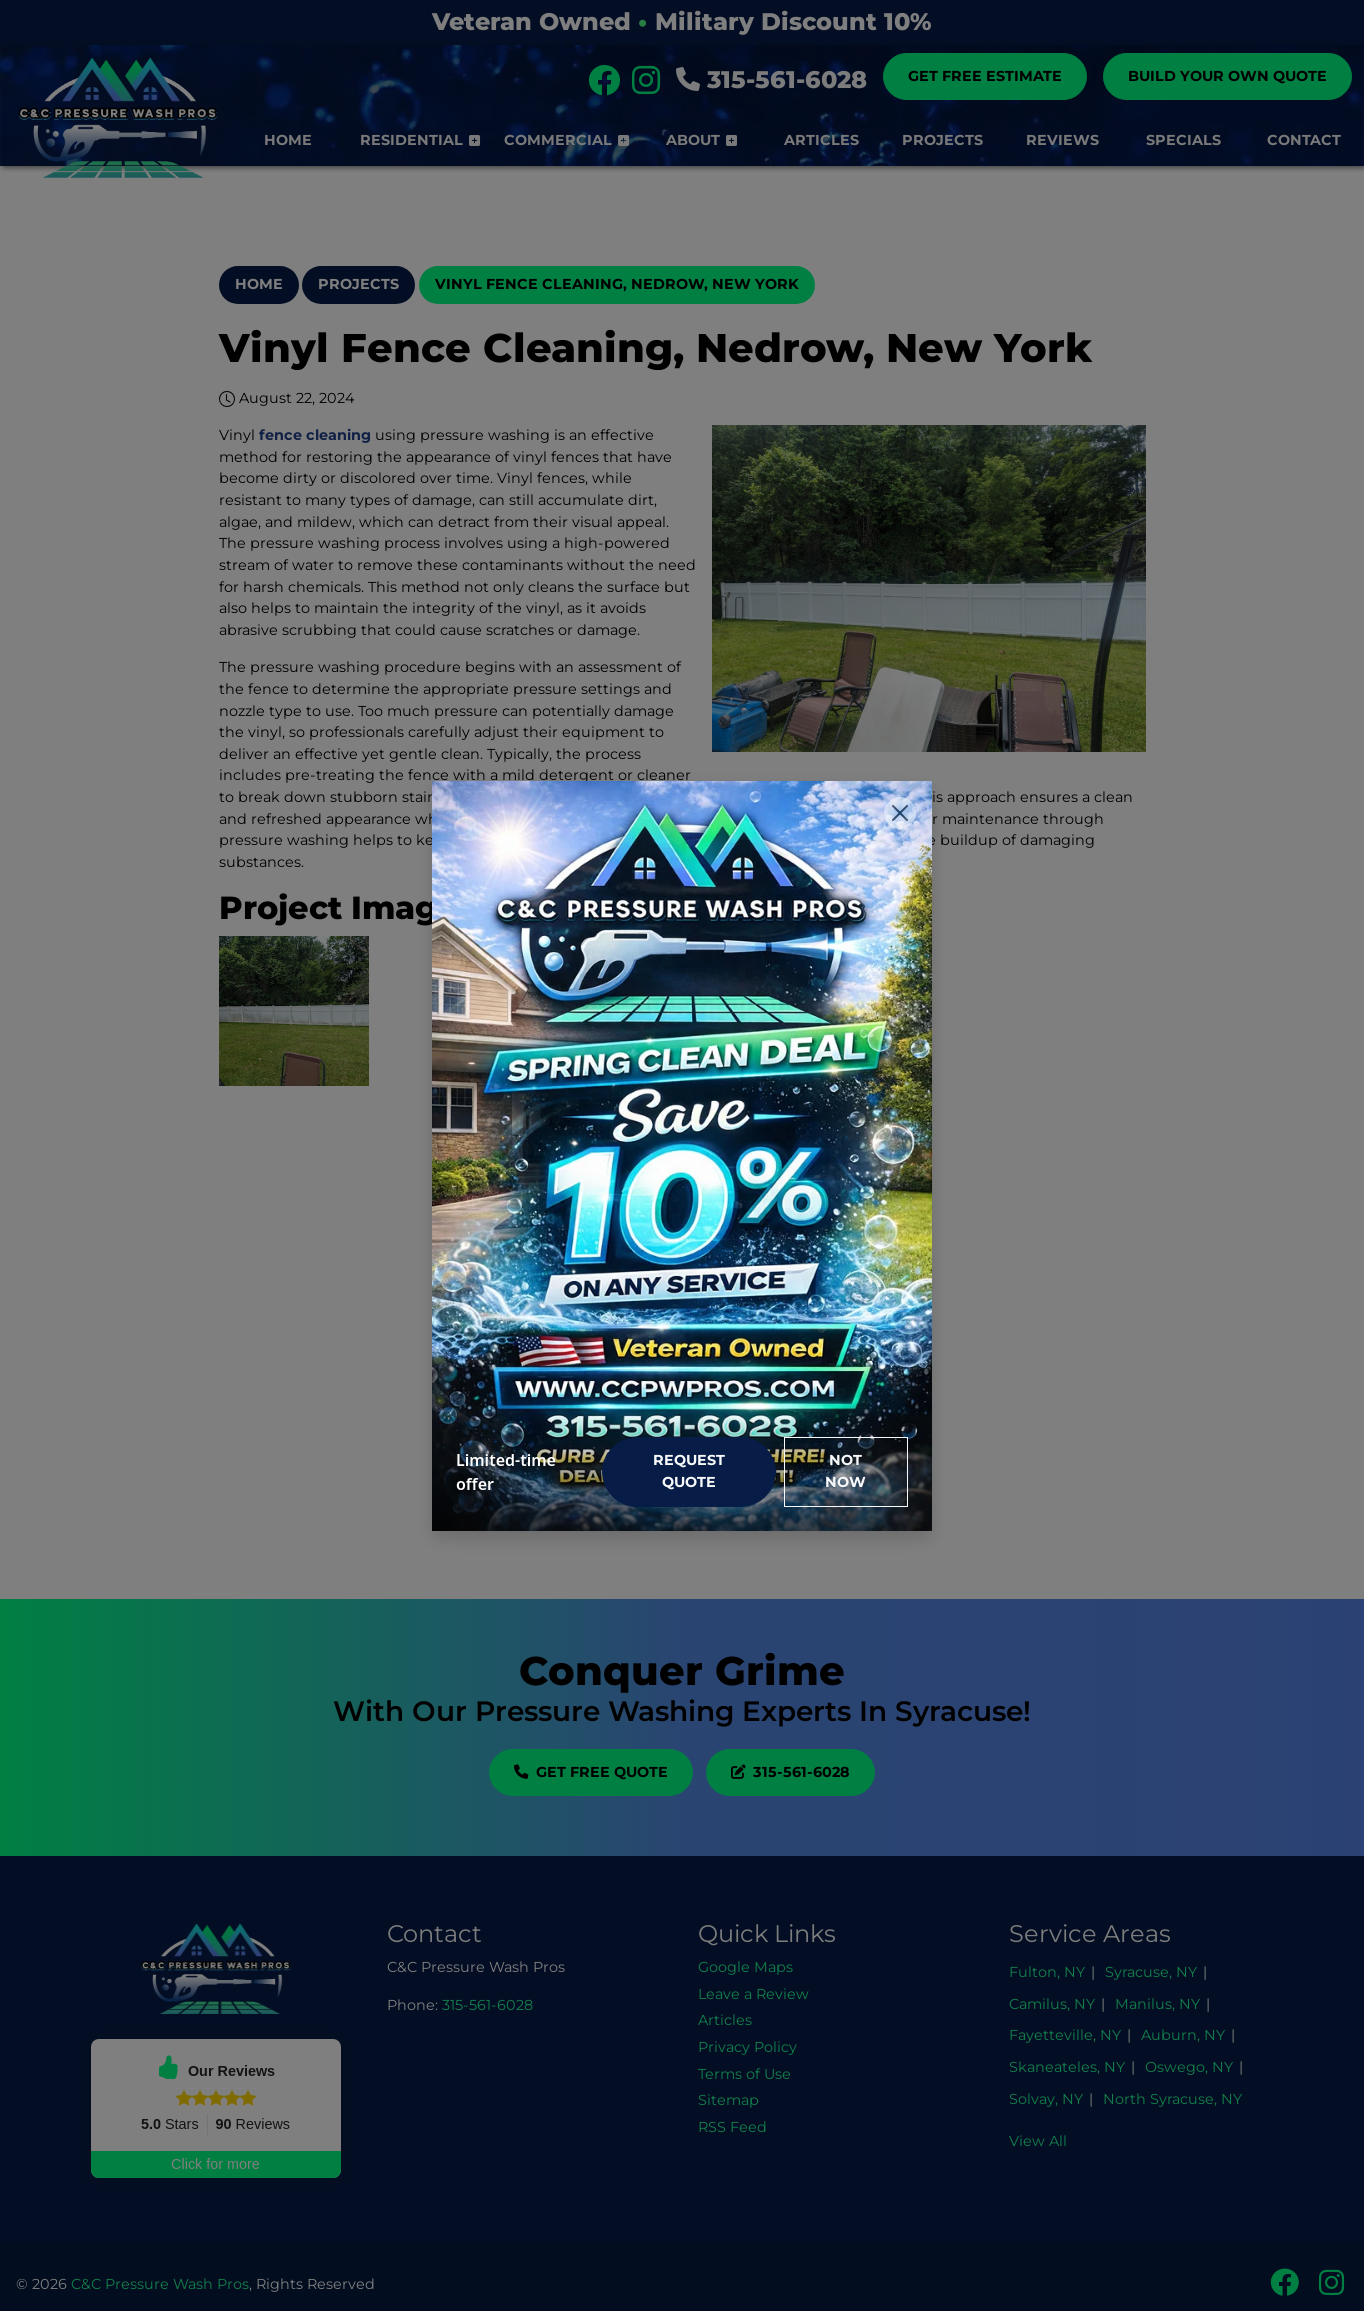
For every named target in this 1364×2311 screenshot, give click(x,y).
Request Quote (689, 1471)
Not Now (845, 1471)
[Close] (900, 813)
